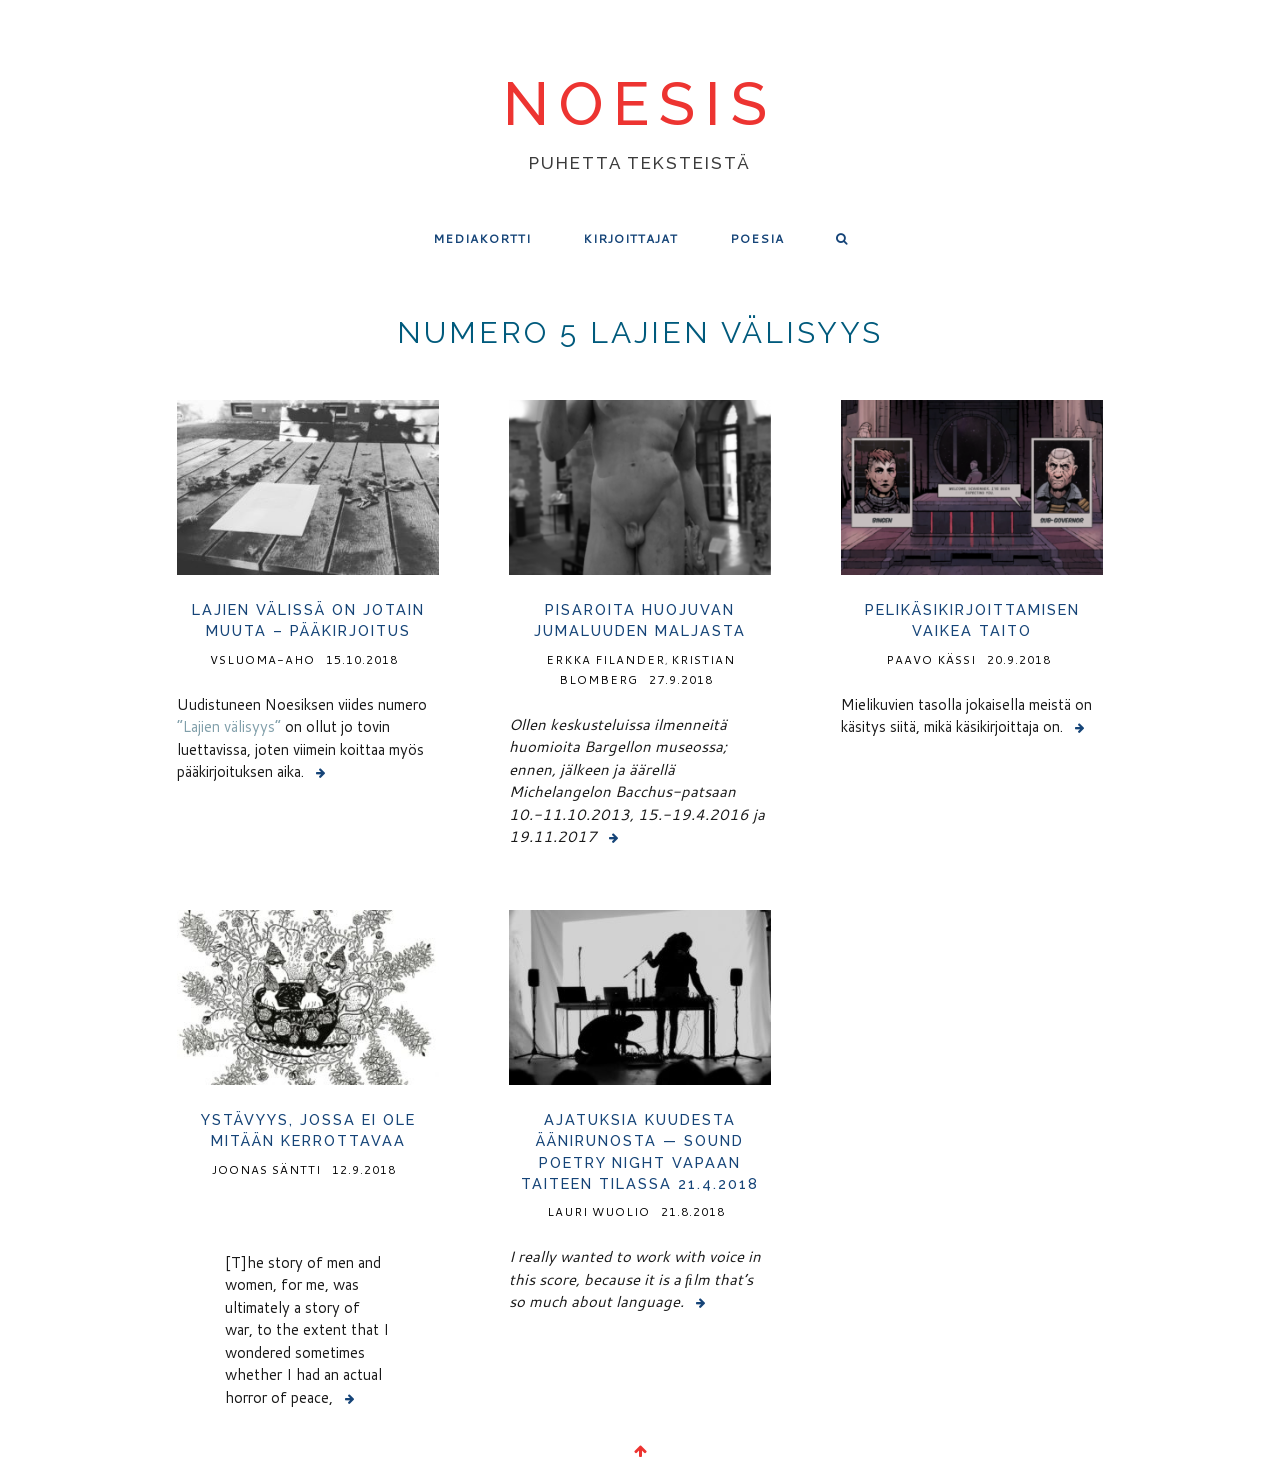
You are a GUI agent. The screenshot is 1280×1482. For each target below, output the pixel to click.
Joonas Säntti (266, 1169)
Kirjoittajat (630, 238)
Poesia (757, 238)
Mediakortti (482, 238)
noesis (640, 106)
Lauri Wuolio (598, 1211)
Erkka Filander (605, 659)
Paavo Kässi (931, 659)
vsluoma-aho (262, 659)
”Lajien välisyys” (229, 726)
